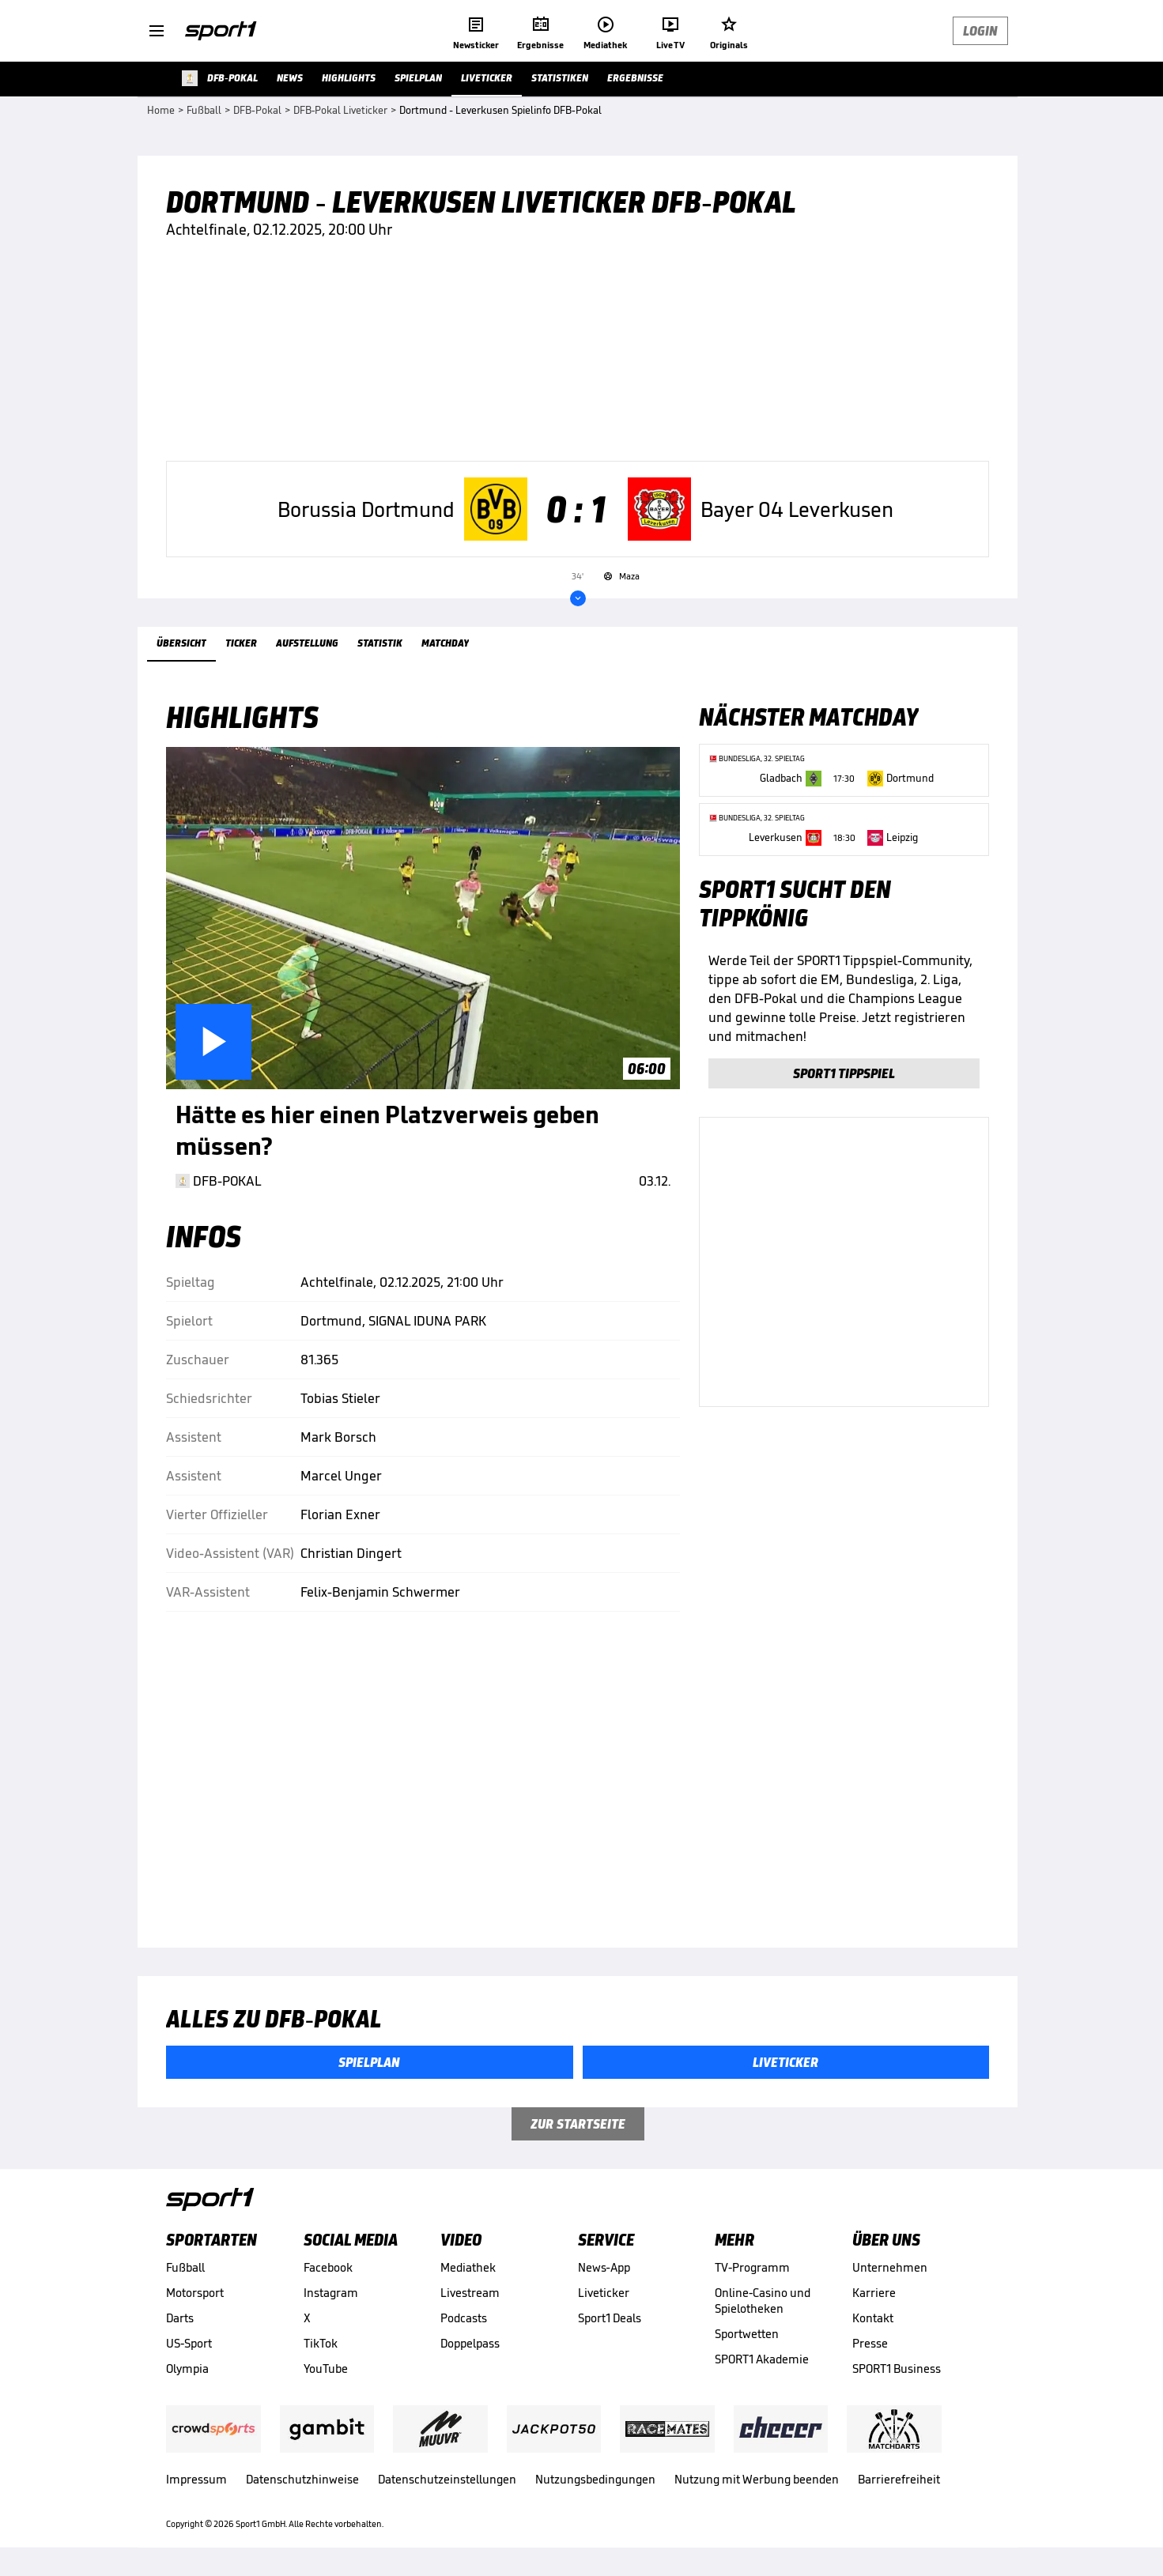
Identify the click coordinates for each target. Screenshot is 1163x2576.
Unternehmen (889, 2267)
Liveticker (603, 2292)
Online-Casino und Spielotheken (762, 2300)
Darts (180, 2317)
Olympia (187, 2368)
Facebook (328, 2267)
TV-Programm (752, 2267)
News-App (604, 2267)
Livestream (470, 2292)
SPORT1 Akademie (762, 2359)
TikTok (321, 2343)
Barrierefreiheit (899, 2479)
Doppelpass (470, 2343)
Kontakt (872, 2317)
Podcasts (463, 2317)
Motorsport (195, 2292)
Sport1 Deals (609, 2317)
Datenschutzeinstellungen (447, 2479)
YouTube (326, 2368)
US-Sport (189, 2343)
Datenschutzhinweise (302, 2479)
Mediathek (468, 2267)
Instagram (331, 2292)
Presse (870, 2343)
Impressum (196, 2479)
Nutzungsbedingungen (595, 2479)
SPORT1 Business (896, 2368)
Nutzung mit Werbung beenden (756, 2479)
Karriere (874, 2292)
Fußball (185, 2267)
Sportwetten (747, 2333)
